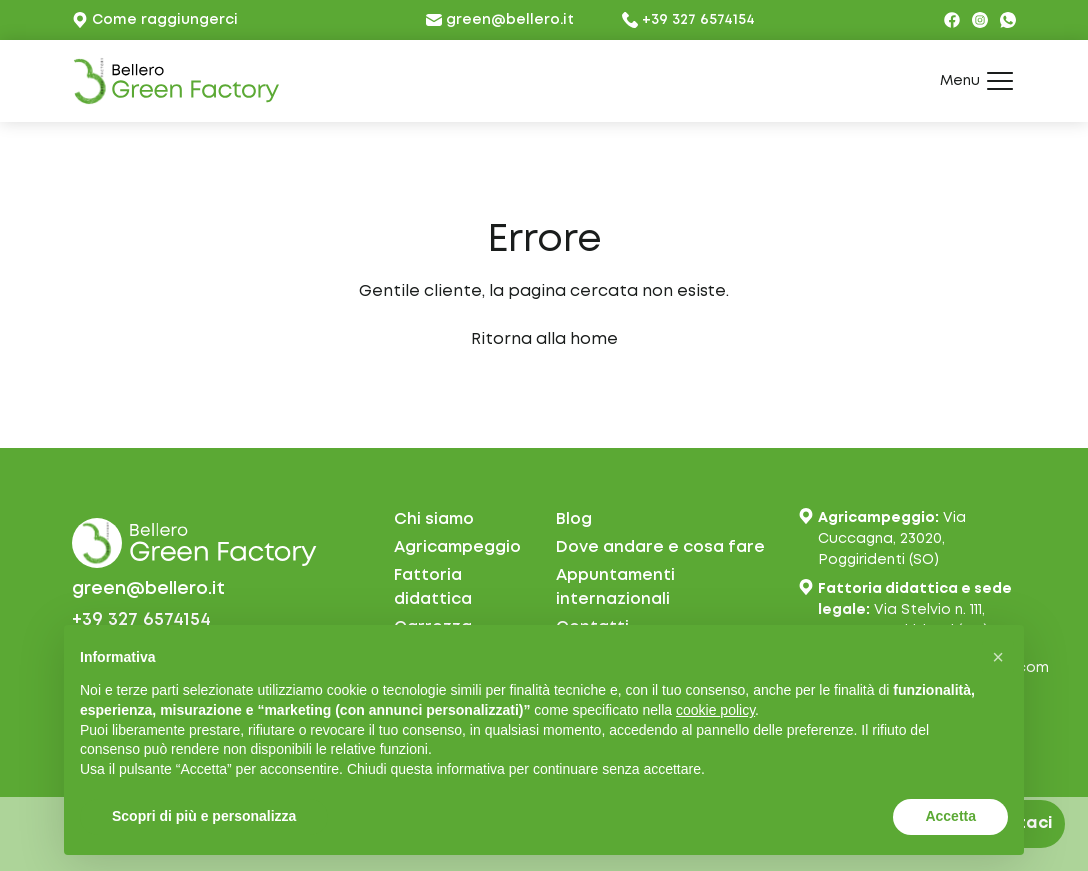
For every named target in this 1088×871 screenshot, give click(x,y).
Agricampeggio (457, 547)
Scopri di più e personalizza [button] (204, 816)
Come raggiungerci (155, 20)
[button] (998, 657)
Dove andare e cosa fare (660, 547)
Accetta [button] (950, 816)
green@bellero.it (500, 20)
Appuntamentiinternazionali (615, 587)
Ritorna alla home (544, 339)
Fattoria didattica (433, 587)
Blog (574, 519)
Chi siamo (434, 519)
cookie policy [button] (715, 710)
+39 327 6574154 (688, 20)
